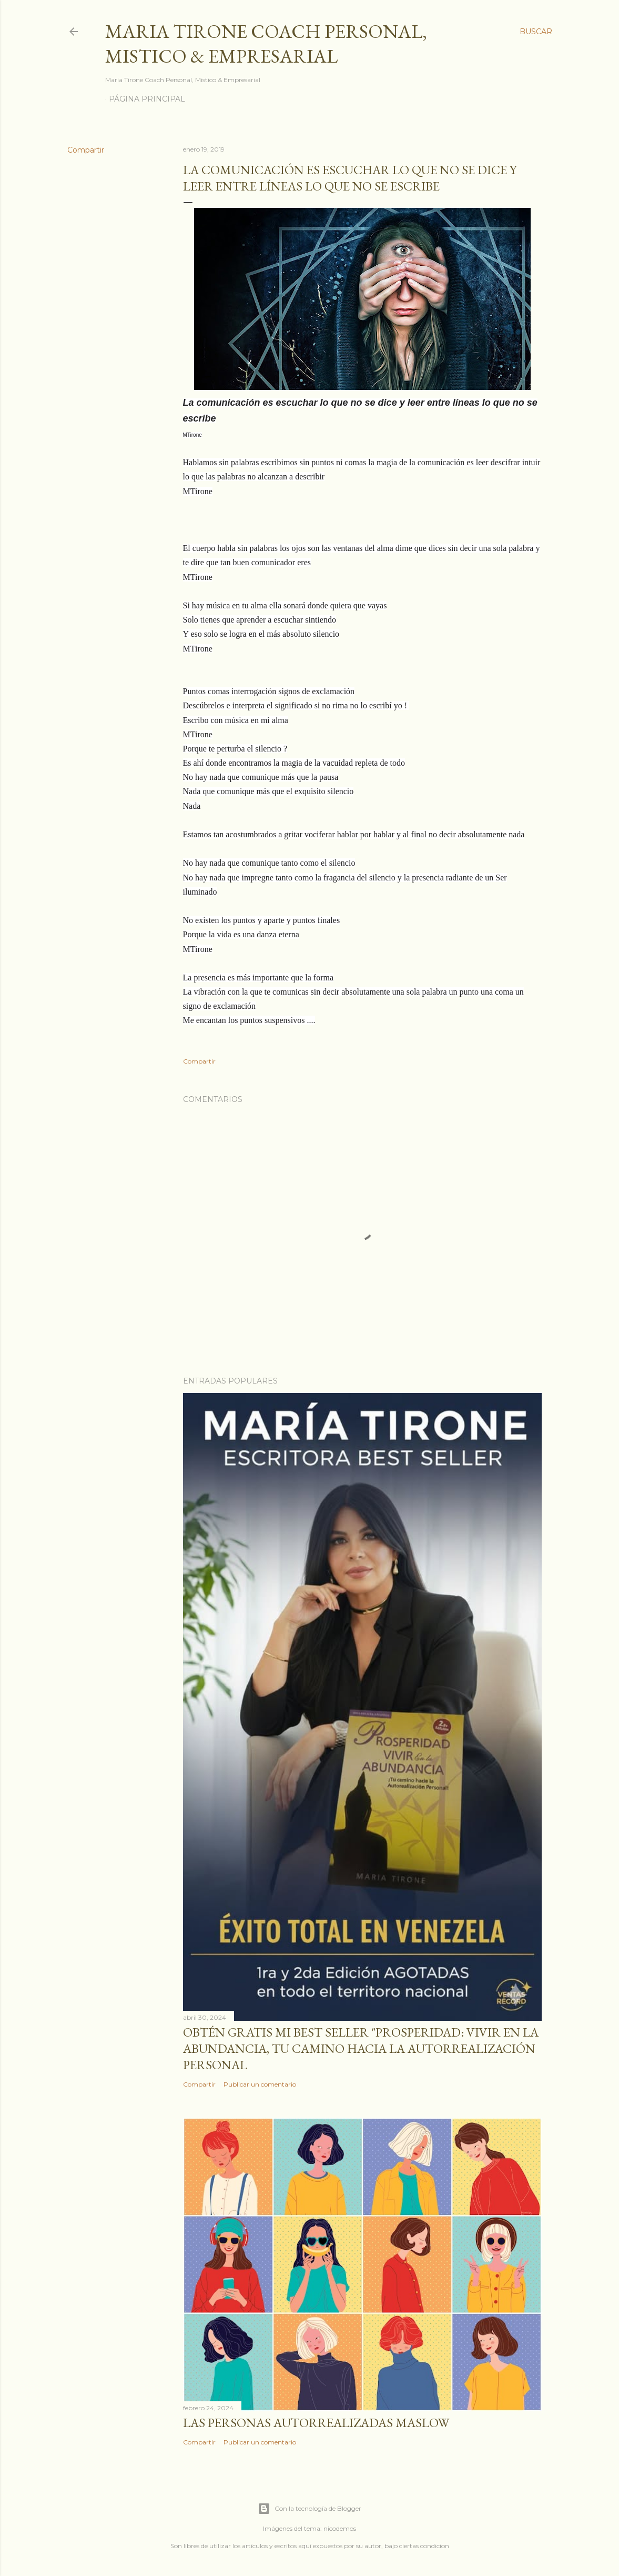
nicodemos (339, 2528)
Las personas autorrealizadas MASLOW (316, 2422)
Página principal (147, 99)
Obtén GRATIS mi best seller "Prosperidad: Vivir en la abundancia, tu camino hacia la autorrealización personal (361, 2048)
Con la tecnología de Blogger (309, 2508)
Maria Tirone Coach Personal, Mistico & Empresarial (266, 43)
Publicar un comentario (260, 2084)
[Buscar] (536, 31)
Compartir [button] (85, 150)
